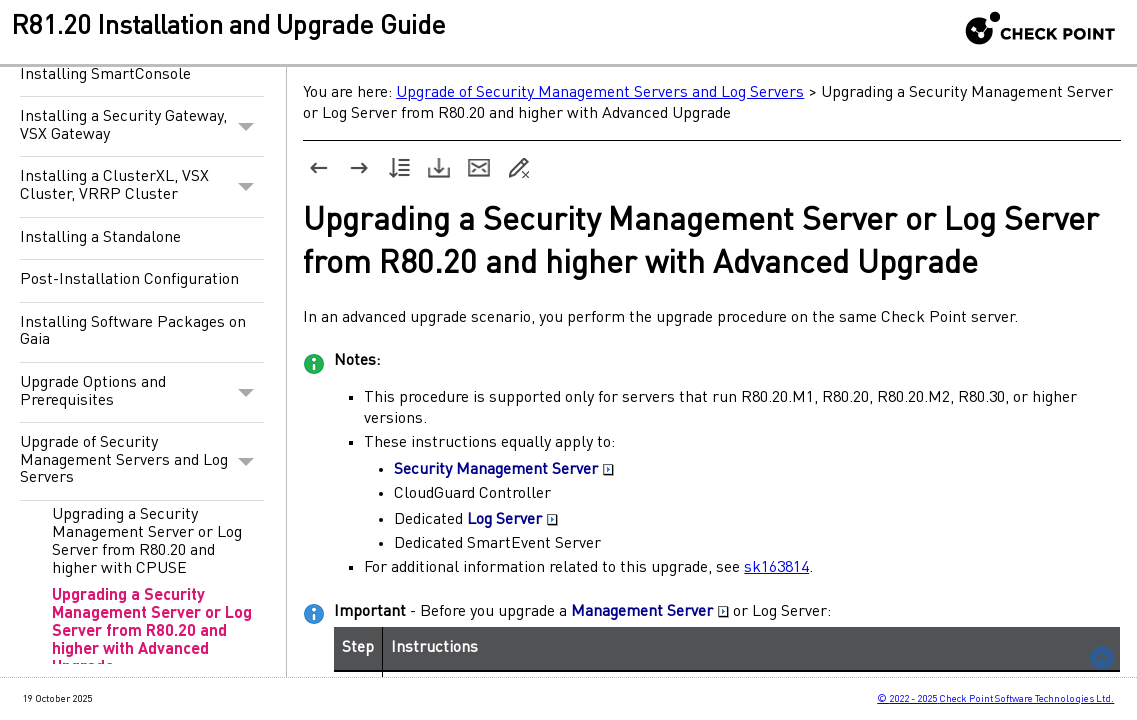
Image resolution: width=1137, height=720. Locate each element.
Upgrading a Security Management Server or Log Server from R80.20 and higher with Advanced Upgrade (152, 632)
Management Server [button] (650, 612)
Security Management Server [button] (504, 470)
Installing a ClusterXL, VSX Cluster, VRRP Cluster (142, 186)
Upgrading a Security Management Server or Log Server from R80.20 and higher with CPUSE (147, 542)
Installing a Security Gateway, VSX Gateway (142, 126)
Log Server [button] (512, 520)
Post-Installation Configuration (129, 280)
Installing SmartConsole (105, 75)
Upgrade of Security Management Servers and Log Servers (142, 461)
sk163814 (776, 568)
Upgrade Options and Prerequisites (142, 392)
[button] (245, 126)
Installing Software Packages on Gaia (133, 332)
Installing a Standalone (100, 238)
